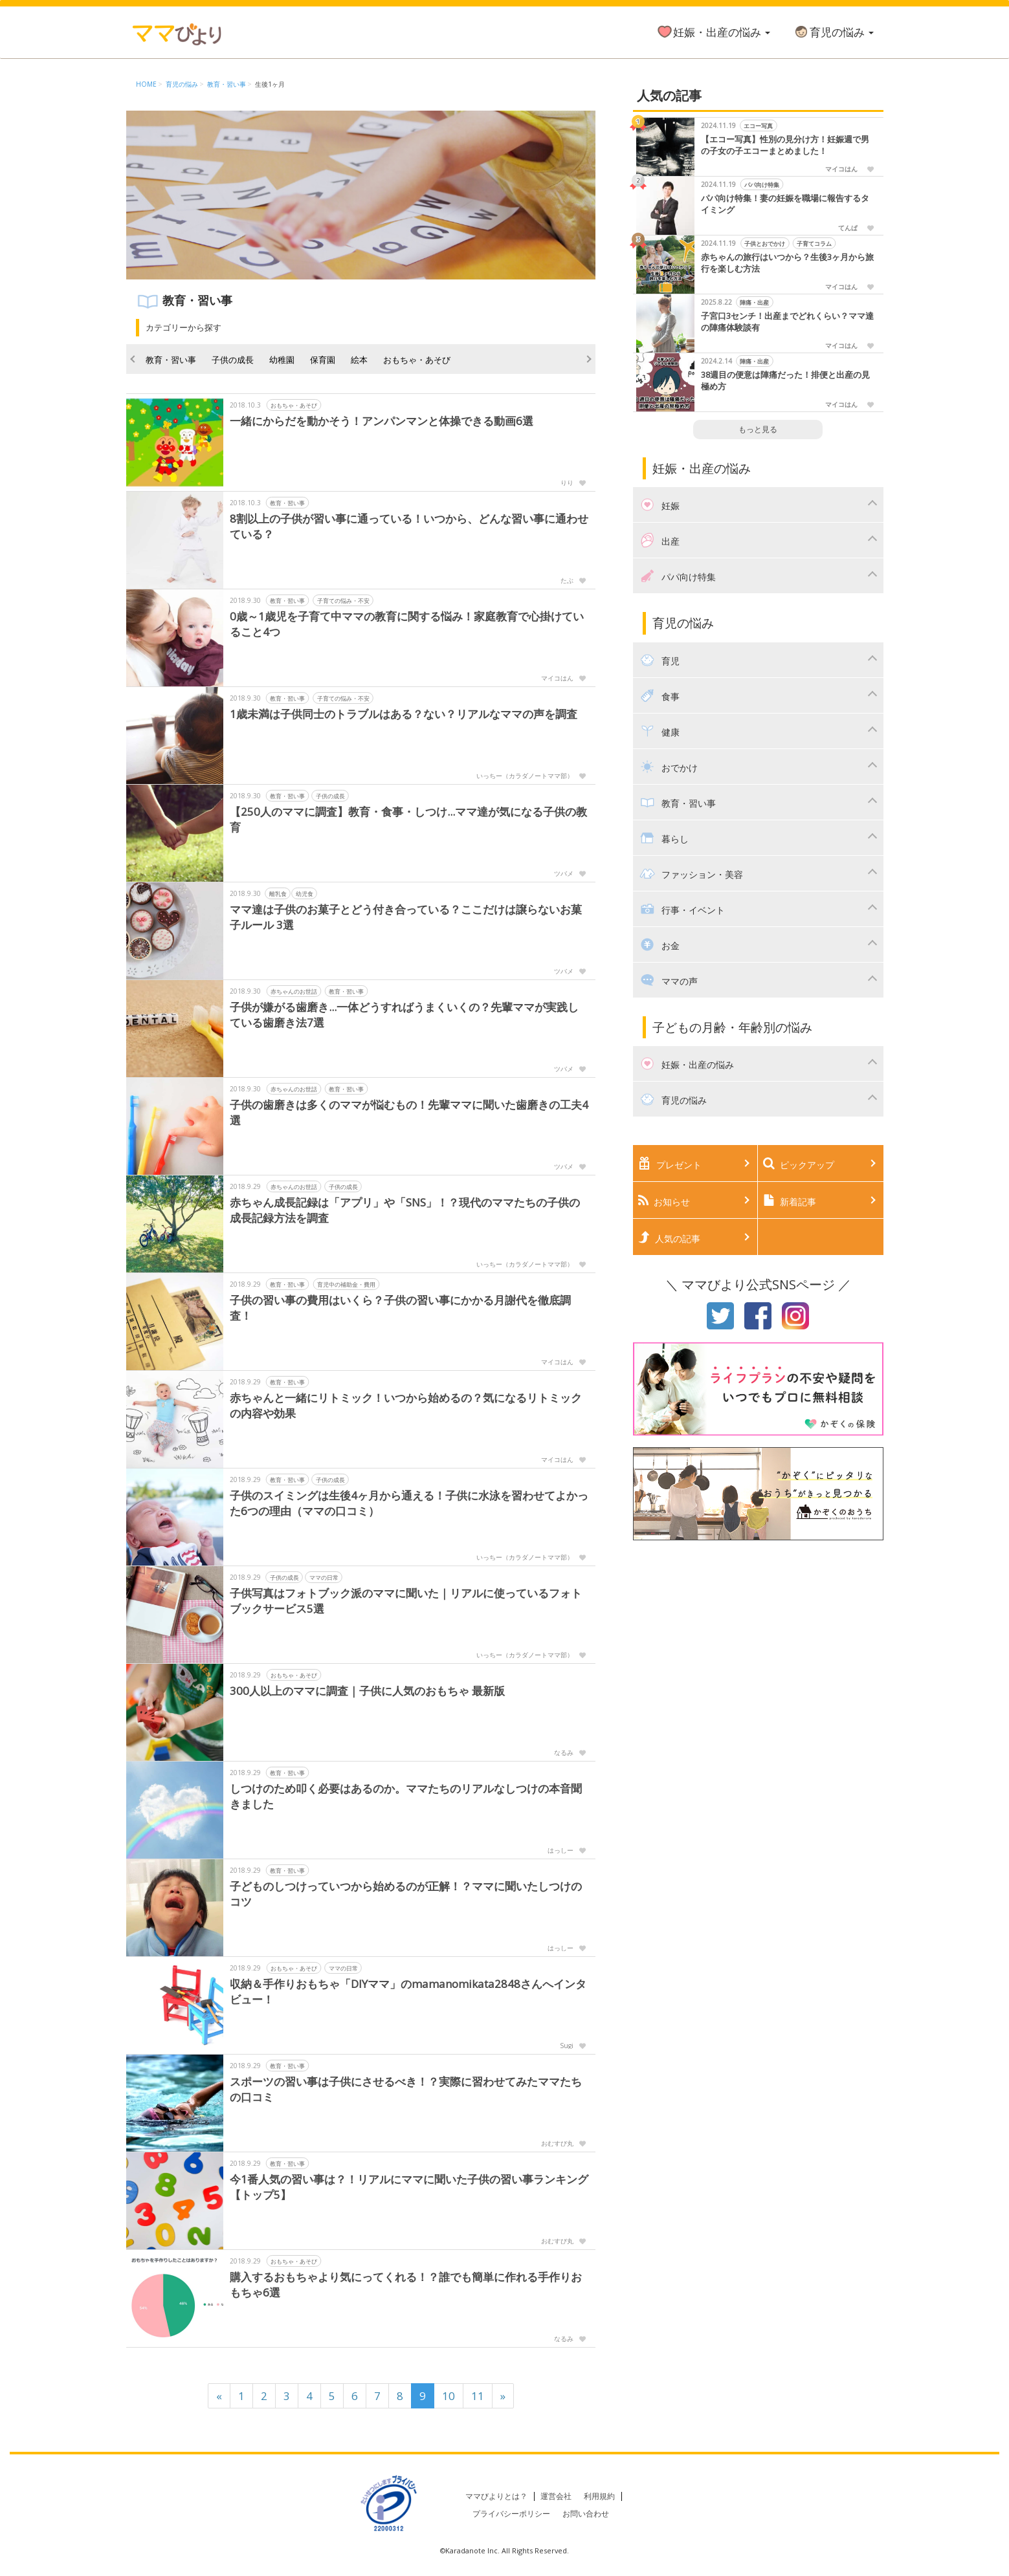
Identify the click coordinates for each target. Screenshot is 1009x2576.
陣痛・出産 (755, 302)
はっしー (560, 1850)
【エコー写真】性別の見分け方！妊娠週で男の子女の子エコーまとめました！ (785, 145)
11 (477, 2395)
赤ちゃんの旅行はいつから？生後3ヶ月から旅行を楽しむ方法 (787, 263)
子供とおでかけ (765, 243)
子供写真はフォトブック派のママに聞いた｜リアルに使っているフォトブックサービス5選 (406, 1601)
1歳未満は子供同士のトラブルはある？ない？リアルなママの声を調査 (403, 713)
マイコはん (557, 678)
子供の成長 (233, 360)
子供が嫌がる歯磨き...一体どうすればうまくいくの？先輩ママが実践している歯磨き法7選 (404, 1014)
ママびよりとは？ (496, 2496)
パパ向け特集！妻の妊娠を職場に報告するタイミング (785, 204)
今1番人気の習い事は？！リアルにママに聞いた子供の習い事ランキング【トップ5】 (409, 2187)
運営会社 (555, 2496)
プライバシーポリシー (511, 2513)
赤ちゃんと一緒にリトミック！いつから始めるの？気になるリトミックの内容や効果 (406, 1405)
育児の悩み (833, 31)
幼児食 (304, 894)
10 (448, 2395)
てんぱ (848, 227)
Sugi (566, 2045)
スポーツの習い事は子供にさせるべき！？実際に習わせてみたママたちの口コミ (406, 2089)
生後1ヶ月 (270, 84)
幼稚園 (281, 360)
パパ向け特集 (761, 184)
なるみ (563, 1752)
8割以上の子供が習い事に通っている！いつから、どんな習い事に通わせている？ (409, 526)
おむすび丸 (557, 2143)
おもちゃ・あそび (416, 360)
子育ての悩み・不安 (342, 600)
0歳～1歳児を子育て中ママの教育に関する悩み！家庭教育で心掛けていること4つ (407, 624)
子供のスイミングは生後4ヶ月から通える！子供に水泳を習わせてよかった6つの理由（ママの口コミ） (409, 1503)
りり (566, 482)
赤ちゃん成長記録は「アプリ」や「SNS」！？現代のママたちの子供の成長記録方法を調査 (405, 1210)
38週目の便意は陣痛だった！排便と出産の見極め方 (785, 380)
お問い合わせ (585, 2513)
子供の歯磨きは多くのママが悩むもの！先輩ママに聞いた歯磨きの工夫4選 (409, 1112)
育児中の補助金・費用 (346, 1284)
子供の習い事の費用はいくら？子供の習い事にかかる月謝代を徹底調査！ (400, 1308)
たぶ (566, 580)
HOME (146, 84)
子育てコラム (814, 243)
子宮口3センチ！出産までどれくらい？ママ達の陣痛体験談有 (787, 322)
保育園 (322, 360)
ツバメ (563, 873)
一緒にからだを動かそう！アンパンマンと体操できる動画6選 (381, 420)
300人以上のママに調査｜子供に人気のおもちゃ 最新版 (367, 1690)
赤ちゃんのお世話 (294, 991)
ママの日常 (323, 1577)
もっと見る (757, 429)
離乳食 (277, 894)
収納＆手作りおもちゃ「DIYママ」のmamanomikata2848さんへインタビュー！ (408, 1991)
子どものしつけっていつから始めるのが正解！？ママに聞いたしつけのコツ (406, 1894)
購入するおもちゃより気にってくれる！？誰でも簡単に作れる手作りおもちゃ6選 (406, 2284)
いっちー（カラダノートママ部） (524, 775)
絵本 (359, 360)
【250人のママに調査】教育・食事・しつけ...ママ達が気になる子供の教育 (408, 819)
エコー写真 (758, 126)
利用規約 (599, 2496)
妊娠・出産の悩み (713, 31)
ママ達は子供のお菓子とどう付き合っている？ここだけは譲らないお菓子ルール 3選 (406, 917)
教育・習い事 (226, 84)
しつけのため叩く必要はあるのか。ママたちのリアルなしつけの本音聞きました (406, 1796)
